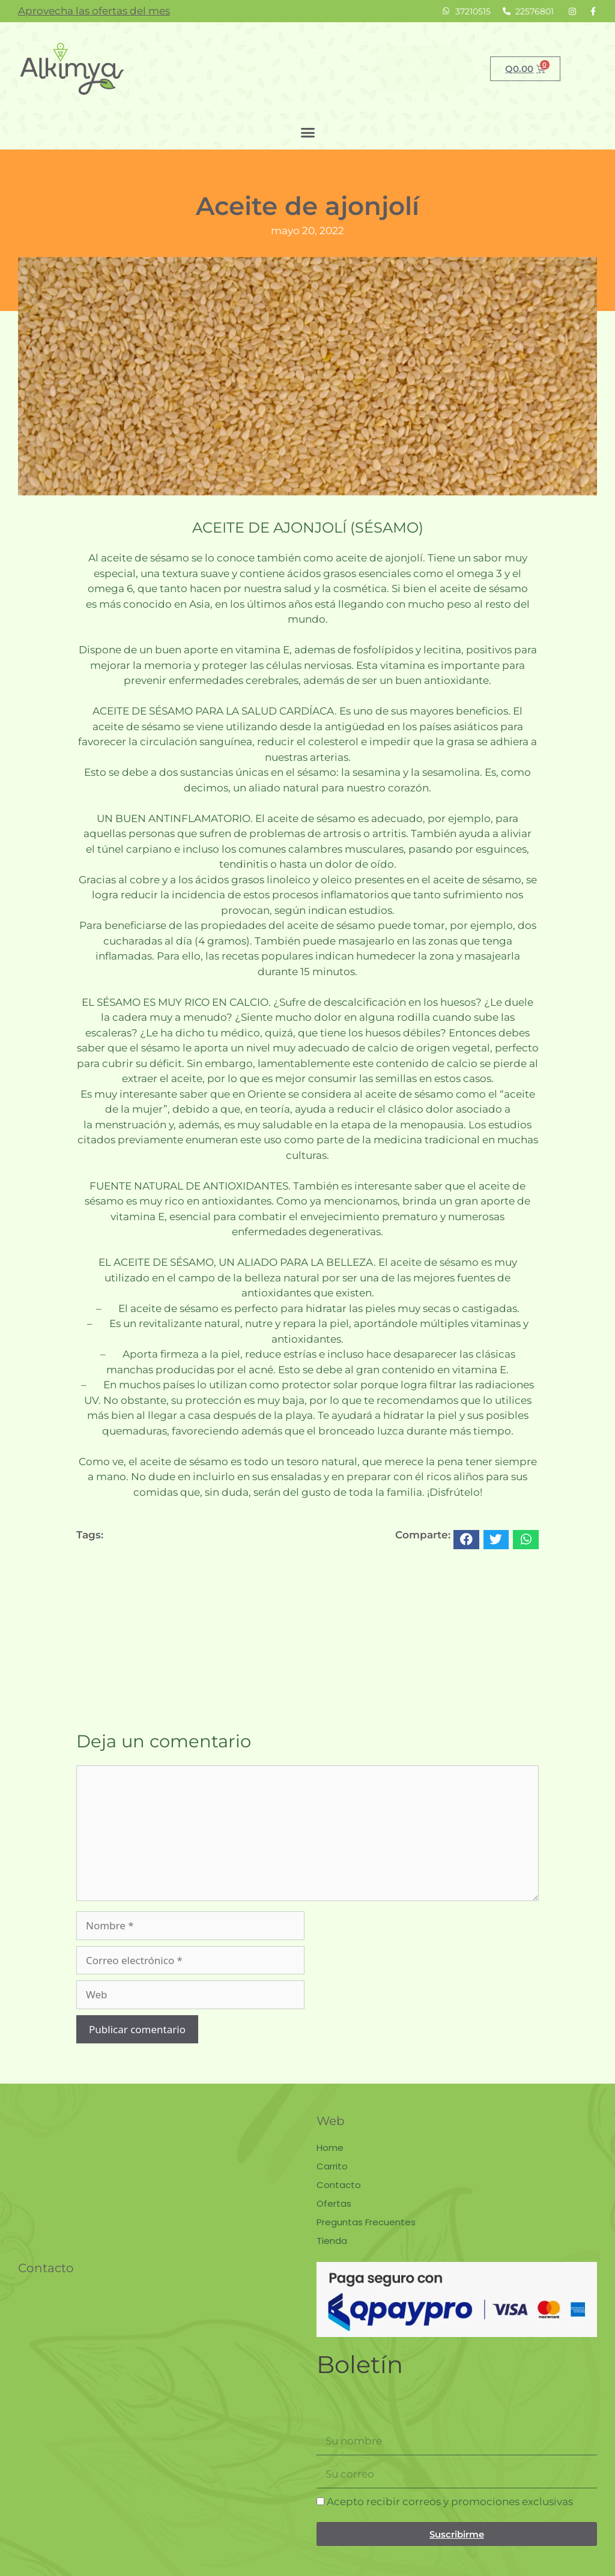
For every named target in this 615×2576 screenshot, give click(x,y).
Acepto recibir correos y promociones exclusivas (450, 2502)
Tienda (332, 2240)
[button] (307, 132)
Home (330, 2147)
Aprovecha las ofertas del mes (94, 11)
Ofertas (334, 2203)
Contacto (339, 2184)
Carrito (332, 2166)
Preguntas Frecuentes (366, 2222)
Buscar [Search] (425, 68)
